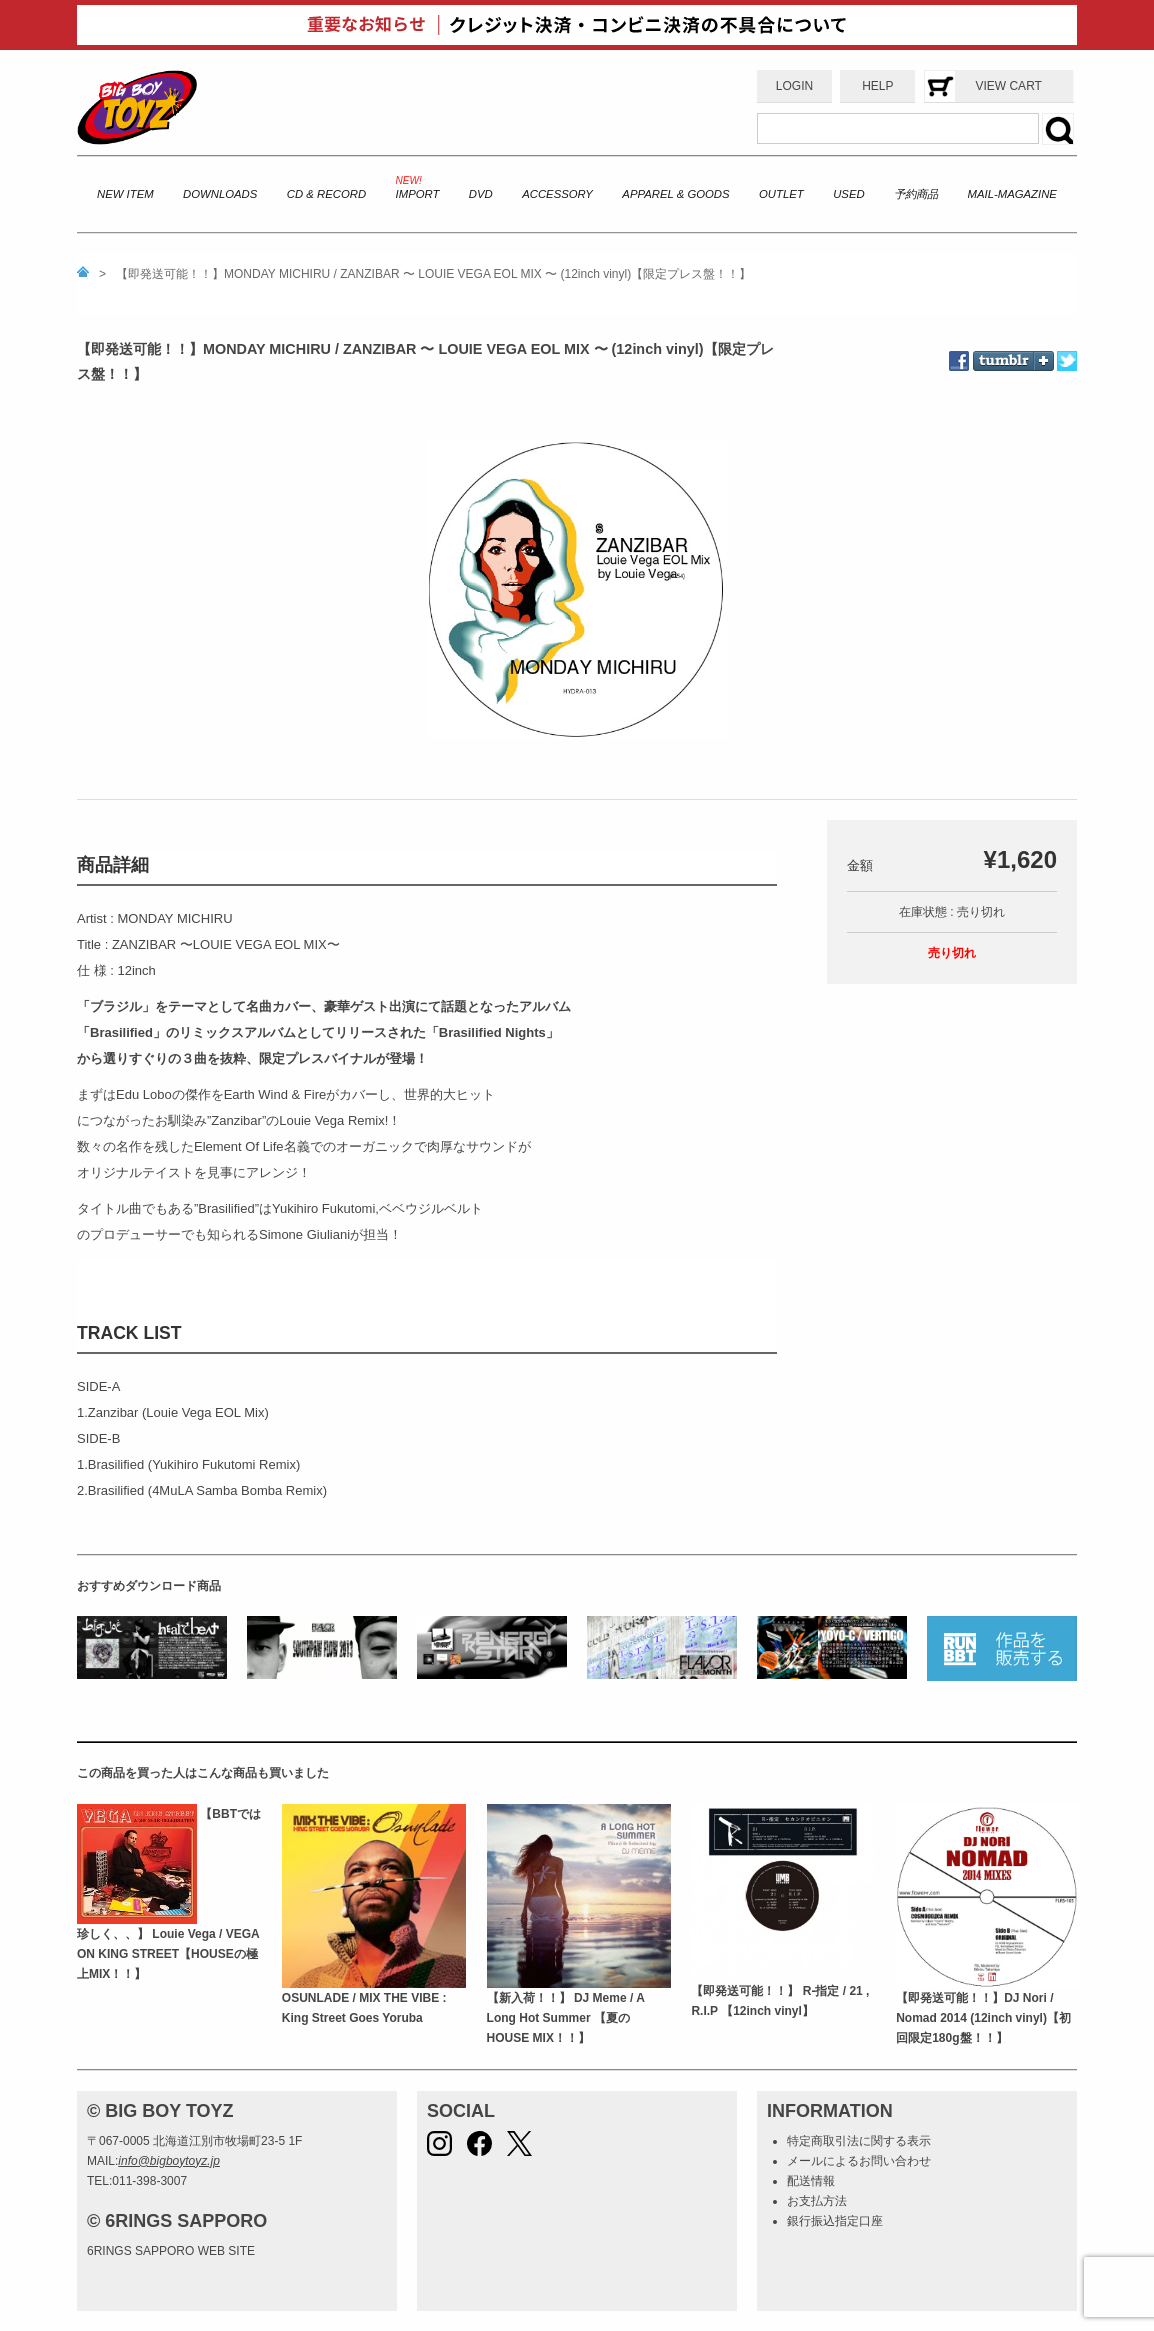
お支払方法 (817, 2201)
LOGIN (794, 86)
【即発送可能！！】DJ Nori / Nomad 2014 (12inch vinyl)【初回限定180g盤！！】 (983, 2018)
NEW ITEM (125, 194)
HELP (877, 86)
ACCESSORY (557, 194)
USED (848, 194)
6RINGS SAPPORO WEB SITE (171, 2251)
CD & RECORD (326, 194)
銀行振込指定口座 (835, 2221)
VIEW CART (1008, 86)
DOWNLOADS (220, 194)
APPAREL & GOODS (675, 194)
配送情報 (811, 2181)
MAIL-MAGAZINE (1012, 194)
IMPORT (418, 194)
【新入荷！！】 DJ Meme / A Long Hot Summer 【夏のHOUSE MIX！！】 (566, 2018)
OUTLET (781, 194)
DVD (481, 194)
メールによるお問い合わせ (859, 2161)
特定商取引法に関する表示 (859, 2141)
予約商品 (916, 194)
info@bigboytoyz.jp (169, 2161)
